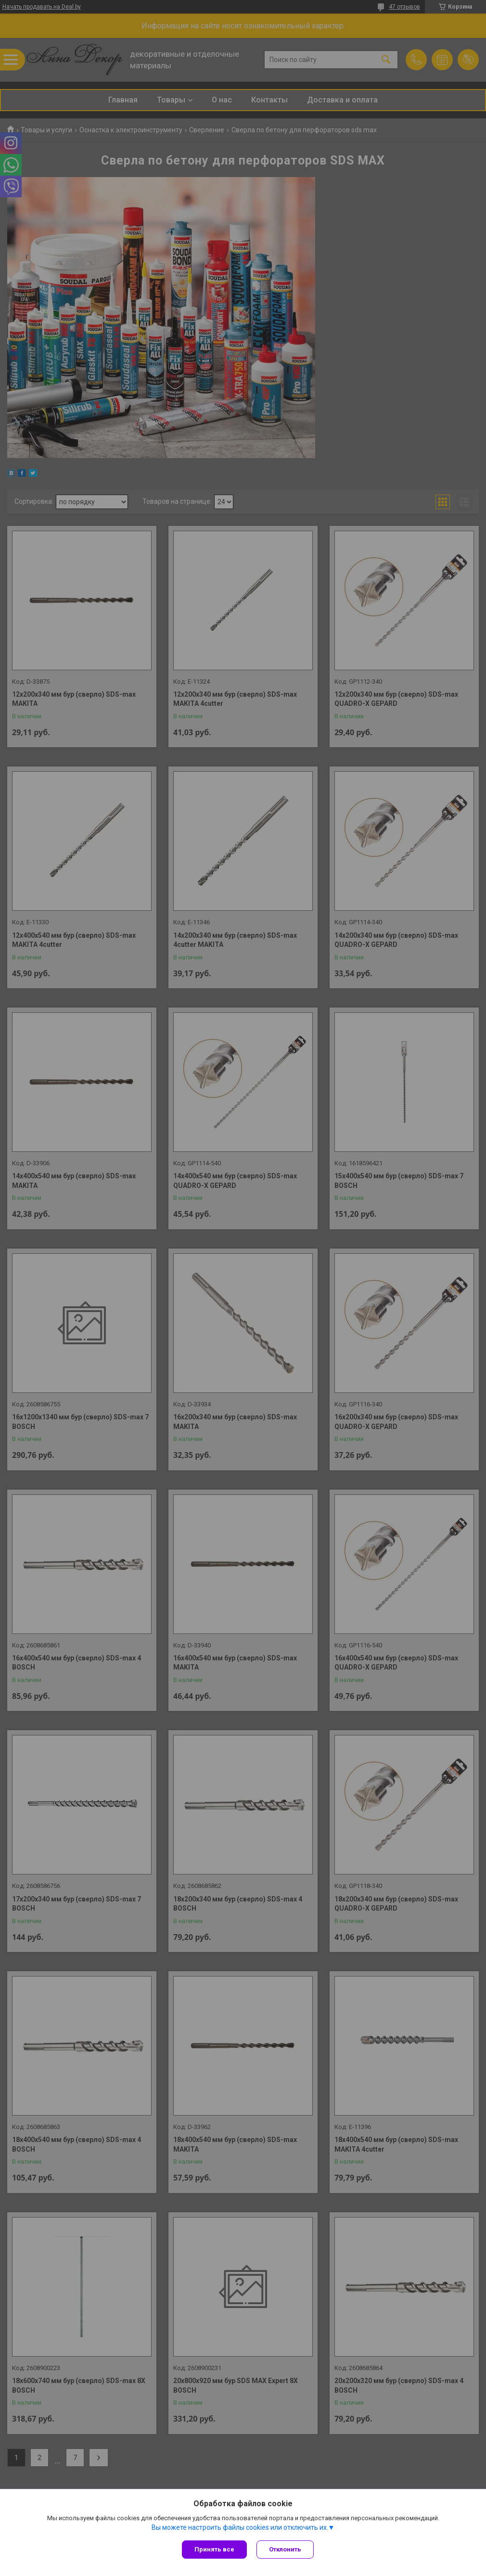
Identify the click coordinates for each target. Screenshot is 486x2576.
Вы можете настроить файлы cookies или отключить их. (240, 2527)
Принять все (214, 2549)
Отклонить (285, 2549)
